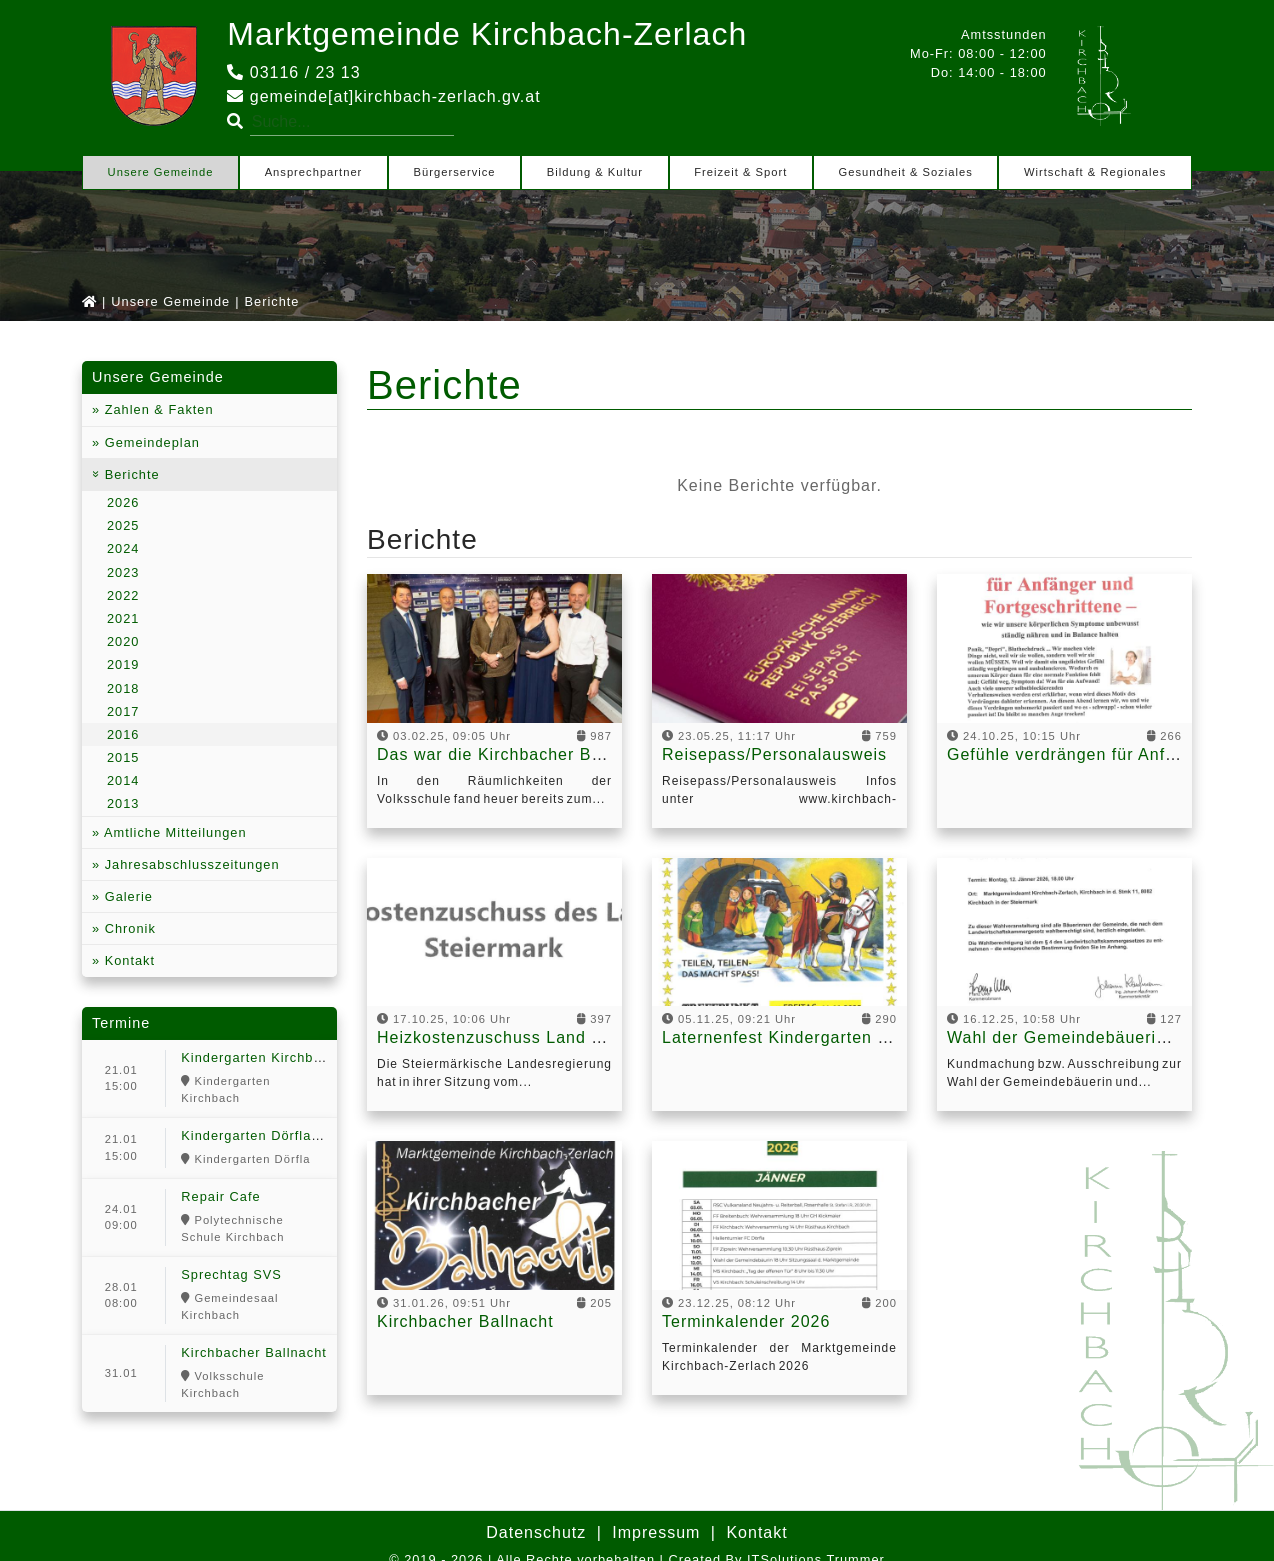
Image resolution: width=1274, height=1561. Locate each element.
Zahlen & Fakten (156, 409)
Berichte (130, 474)
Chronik (128, 928)
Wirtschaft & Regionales (1095, 172)
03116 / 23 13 (293, 72)
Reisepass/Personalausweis (774, 754)
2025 (123, 525)
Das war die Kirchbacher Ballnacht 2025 (538, 754)
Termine (121, 1023)
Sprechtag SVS (231, 1274)
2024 (123, 548)
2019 (123, 664)
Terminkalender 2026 (746, 1321)
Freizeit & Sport (740, 172)
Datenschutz (536, 1532)
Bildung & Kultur (595, 172)
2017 (123, 711)
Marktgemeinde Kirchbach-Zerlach (487, 34)
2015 (123, 757)
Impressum (656, 1532)
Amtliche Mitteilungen (173, 832)
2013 (123, 803)
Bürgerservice (455, 172)
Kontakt (127, 960)
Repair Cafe (220, 1196)
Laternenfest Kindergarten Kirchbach (810, 1037)
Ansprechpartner (314, 172)
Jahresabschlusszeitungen (189, 864)
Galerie (126, 896)
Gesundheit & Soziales (906, 172)
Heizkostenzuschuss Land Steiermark (528, 1037)
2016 (123, 734)
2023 (123, 572)
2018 (123, 688)
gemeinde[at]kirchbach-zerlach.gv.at (383, 96)
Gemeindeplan (150, 442)
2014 (123, 780)
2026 (123, 502)
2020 (123, 641)
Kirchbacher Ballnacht (253, 1352)
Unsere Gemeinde (161, 172)
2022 (123, 595)
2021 (123, 618)
